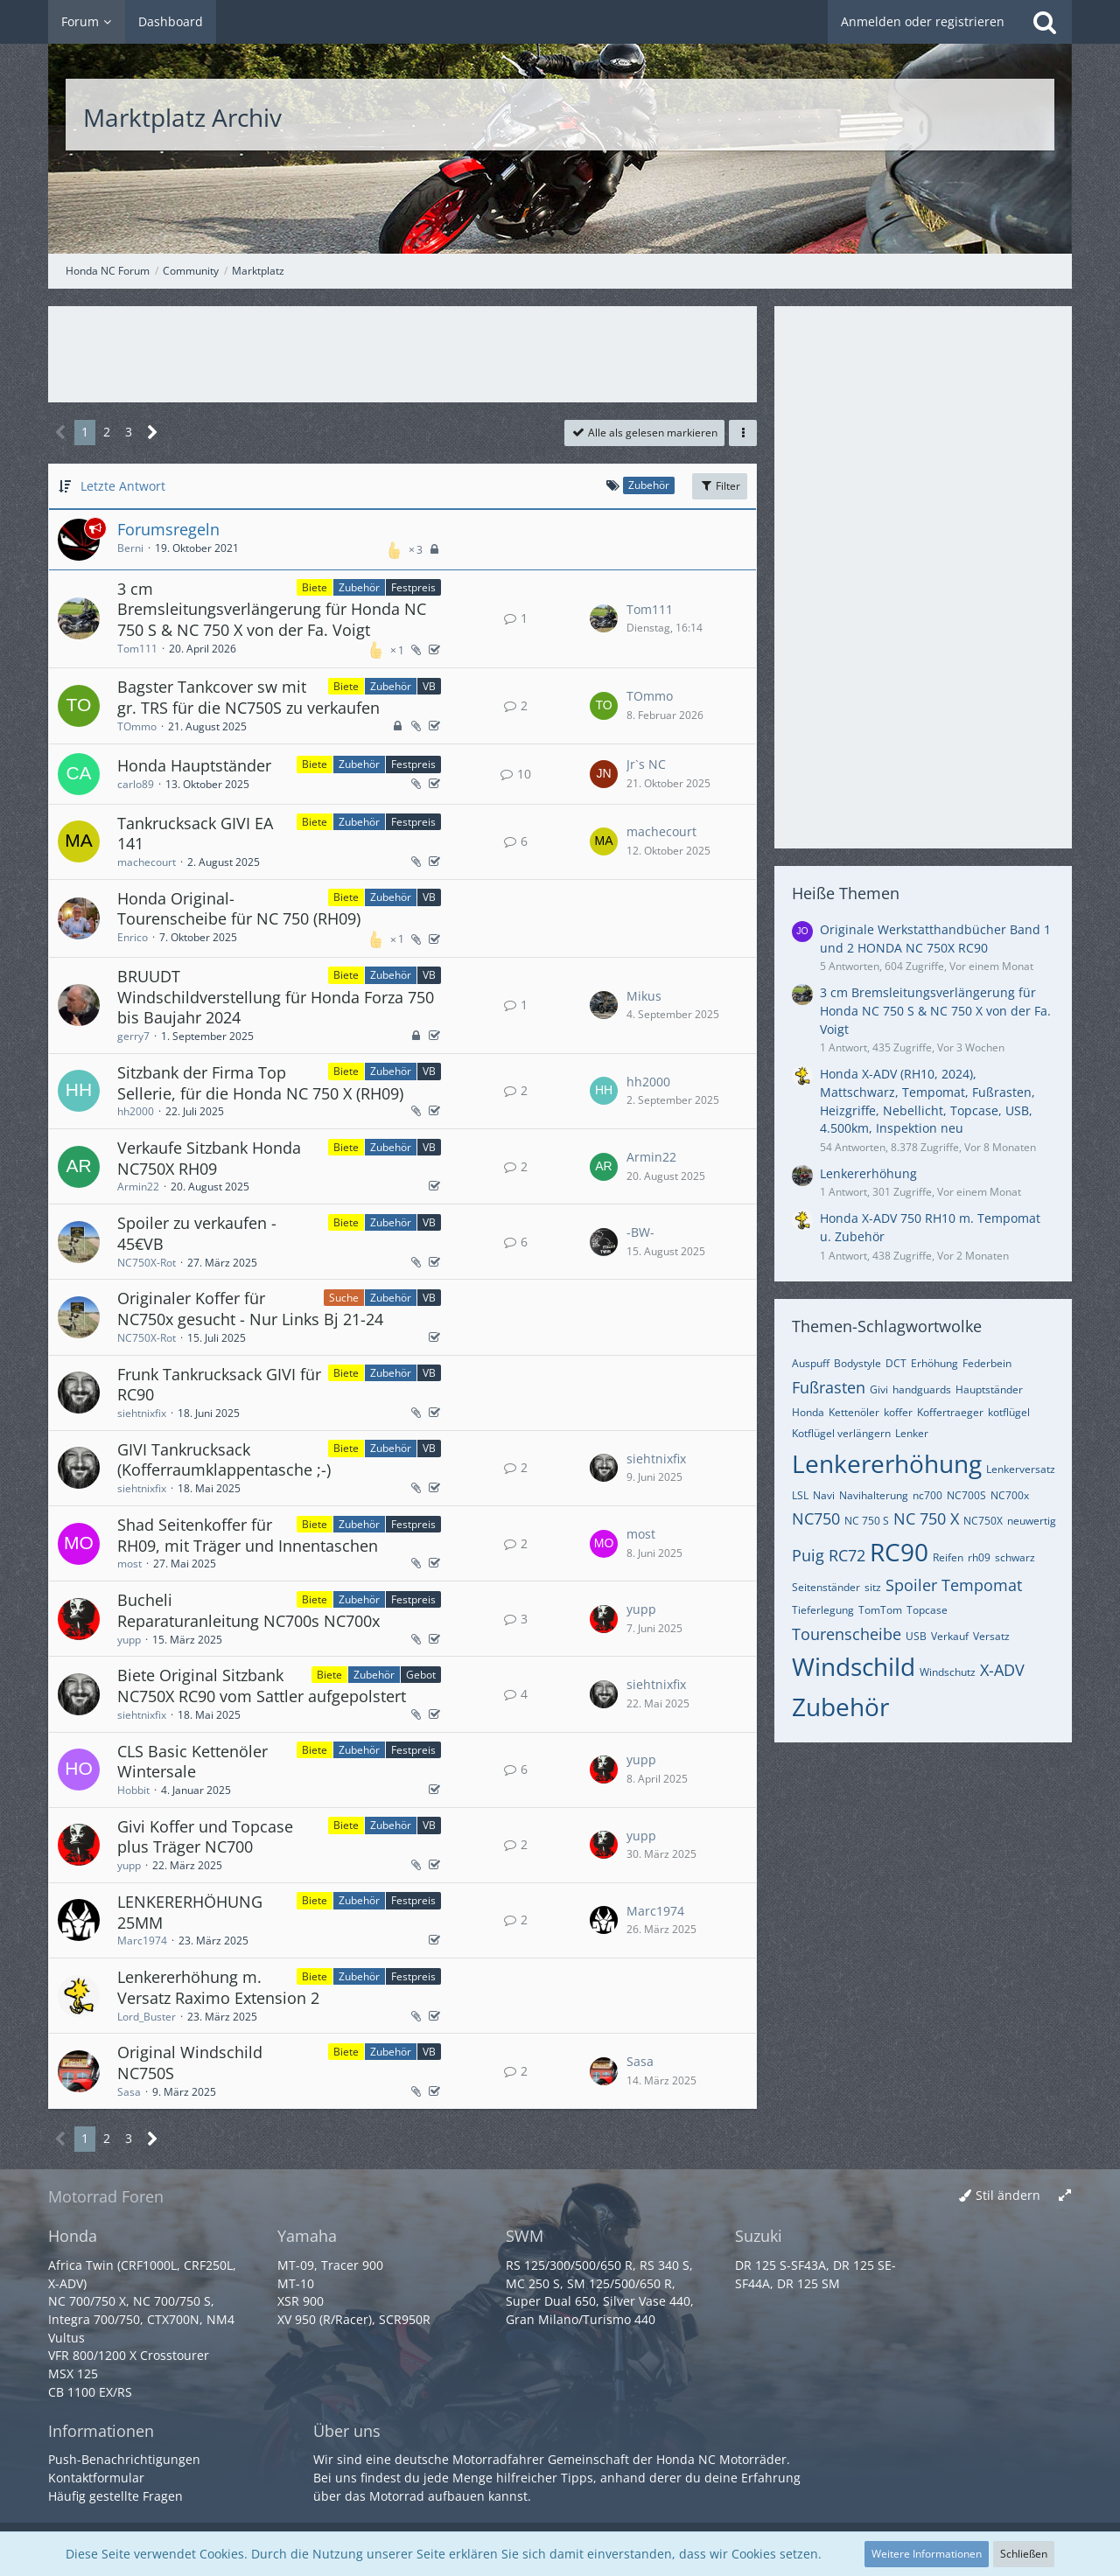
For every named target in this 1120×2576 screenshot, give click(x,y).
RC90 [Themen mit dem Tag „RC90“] (899, 1551)
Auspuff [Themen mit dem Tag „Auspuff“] (811, 1363)
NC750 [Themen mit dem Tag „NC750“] (816, 1518)
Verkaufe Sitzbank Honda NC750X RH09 (209, 1158)
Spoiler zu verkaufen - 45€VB (196, 1233)
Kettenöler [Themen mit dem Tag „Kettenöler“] (854, 1412)
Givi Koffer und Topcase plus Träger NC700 (205, 1837)
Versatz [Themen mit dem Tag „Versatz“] (991, 1636)
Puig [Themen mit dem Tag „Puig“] (808, 1555)
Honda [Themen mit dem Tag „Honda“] (808, 1412)
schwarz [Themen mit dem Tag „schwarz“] (1015, 1557)
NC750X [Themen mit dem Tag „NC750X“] (983, 1520)
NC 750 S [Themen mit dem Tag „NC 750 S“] (866, 1520)
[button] (743, 433)
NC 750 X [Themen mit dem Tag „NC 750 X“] (926, 1518)
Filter (719, 485)
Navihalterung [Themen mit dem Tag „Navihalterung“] (873, 1495)
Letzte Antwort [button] (122, 486)
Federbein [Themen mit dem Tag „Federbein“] (987, 1363)
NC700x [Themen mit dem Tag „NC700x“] (1009, 1495)
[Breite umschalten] (1065, 2196)
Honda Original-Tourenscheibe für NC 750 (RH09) (238, 909)
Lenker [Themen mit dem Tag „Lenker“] (911, 1433)
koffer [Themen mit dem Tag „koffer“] (898, 1412)
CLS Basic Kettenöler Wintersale (192, 1762)
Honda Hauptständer (194, 765)
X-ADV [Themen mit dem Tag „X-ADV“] (1002, 1669)
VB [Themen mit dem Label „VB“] (429, 686)
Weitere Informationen (927, 2553)
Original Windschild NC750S (189, 2063)
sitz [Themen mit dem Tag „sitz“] (872, 1587)
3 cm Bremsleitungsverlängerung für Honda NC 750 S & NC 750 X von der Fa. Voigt (271, 609)
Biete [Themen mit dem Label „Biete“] (314, 587)
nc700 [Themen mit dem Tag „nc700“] (927, 1495)
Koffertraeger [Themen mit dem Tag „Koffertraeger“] (950, 1412)
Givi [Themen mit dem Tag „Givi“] (879, 1389)
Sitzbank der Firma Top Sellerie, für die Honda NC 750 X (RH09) (260, 1083)
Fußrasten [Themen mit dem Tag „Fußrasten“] (828, 1387)
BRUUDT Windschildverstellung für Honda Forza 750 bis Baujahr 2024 (275, 997)
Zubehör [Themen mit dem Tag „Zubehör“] (840, 1706)
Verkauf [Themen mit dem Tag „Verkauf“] (950, 1636)
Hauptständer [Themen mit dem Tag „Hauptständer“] (989, 1389)
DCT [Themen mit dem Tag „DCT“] (896, 1363)
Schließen (1023, 2553)
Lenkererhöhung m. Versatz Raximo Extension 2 (218, 1987)
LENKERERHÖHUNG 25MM (189, 1912)
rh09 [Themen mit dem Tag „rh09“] (979, 1557)
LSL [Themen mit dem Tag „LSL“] (800, 1495)
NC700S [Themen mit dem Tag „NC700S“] (966, 1495)
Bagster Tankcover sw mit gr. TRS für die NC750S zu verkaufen (248, 697)
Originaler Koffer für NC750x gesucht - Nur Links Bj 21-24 (250, 1309)
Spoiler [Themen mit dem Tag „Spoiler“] (911, 1584)
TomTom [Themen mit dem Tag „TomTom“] (880, 1609)
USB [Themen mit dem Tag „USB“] (916, 1636)
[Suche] (1045, 22)
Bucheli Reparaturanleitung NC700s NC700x (248, 1610)
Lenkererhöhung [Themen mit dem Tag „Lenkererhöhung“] (887, 1463)
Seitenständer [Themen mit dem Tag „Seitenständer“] (826, 1587)
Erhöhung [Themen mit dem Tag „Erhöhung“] (934, 1363)
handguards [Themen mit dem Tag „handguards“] (921, 1389)
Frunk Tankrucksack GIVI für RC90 (219, 1385)
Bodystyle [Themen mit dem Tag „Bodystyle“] (857, 1363)
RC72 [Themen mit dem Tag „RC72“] (847, 1555)
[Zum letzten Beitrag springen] (604, 618)
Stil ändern (1008, 2195)
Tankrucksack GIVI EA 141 (195, 834)
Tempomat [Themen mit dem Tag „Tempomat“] (982, 1584)
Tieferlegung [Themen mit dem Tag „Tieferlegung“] (823, 1609)
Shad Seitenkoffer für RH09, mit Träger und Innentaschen (247, 1535)
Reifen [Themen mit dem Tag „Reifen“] (948, 1557)
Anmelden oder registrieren (922, 21)
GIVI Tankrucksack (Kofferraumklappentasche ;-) (224, 1460)
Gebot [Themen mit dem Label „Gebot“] (421, 1674)
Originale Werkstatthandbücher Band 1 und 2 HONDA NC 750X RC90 (935, 938)
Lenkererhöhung (868, 1173)
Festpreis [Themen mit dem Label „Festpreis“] (413, 587)
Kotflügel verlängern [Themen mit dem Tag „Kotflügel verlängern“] (841, 1433)
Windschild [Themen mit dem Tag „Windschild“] (853, 1666)
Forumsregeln (168, 529)
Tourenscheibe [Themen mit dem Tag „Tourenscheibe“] (846, 1633)
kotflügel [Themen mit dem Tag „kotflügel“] (1009, 1412)
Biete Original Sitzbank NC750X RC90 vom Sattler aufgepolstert (261, 1686)
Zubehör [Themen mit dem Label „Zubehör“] (359, 587)
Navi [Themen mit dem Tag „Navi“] (824, 1495)
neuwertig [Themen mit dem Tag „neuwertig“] (1031, 1520)
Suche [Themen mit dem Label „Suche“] (344, 1297)
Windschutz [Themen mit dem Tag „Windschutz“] (948, 1672)
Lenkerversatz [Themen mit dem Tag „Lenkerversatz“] (1020, 1469)
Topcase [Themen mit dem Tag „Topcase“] (927, 1609)
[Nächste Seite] (152, 432)
